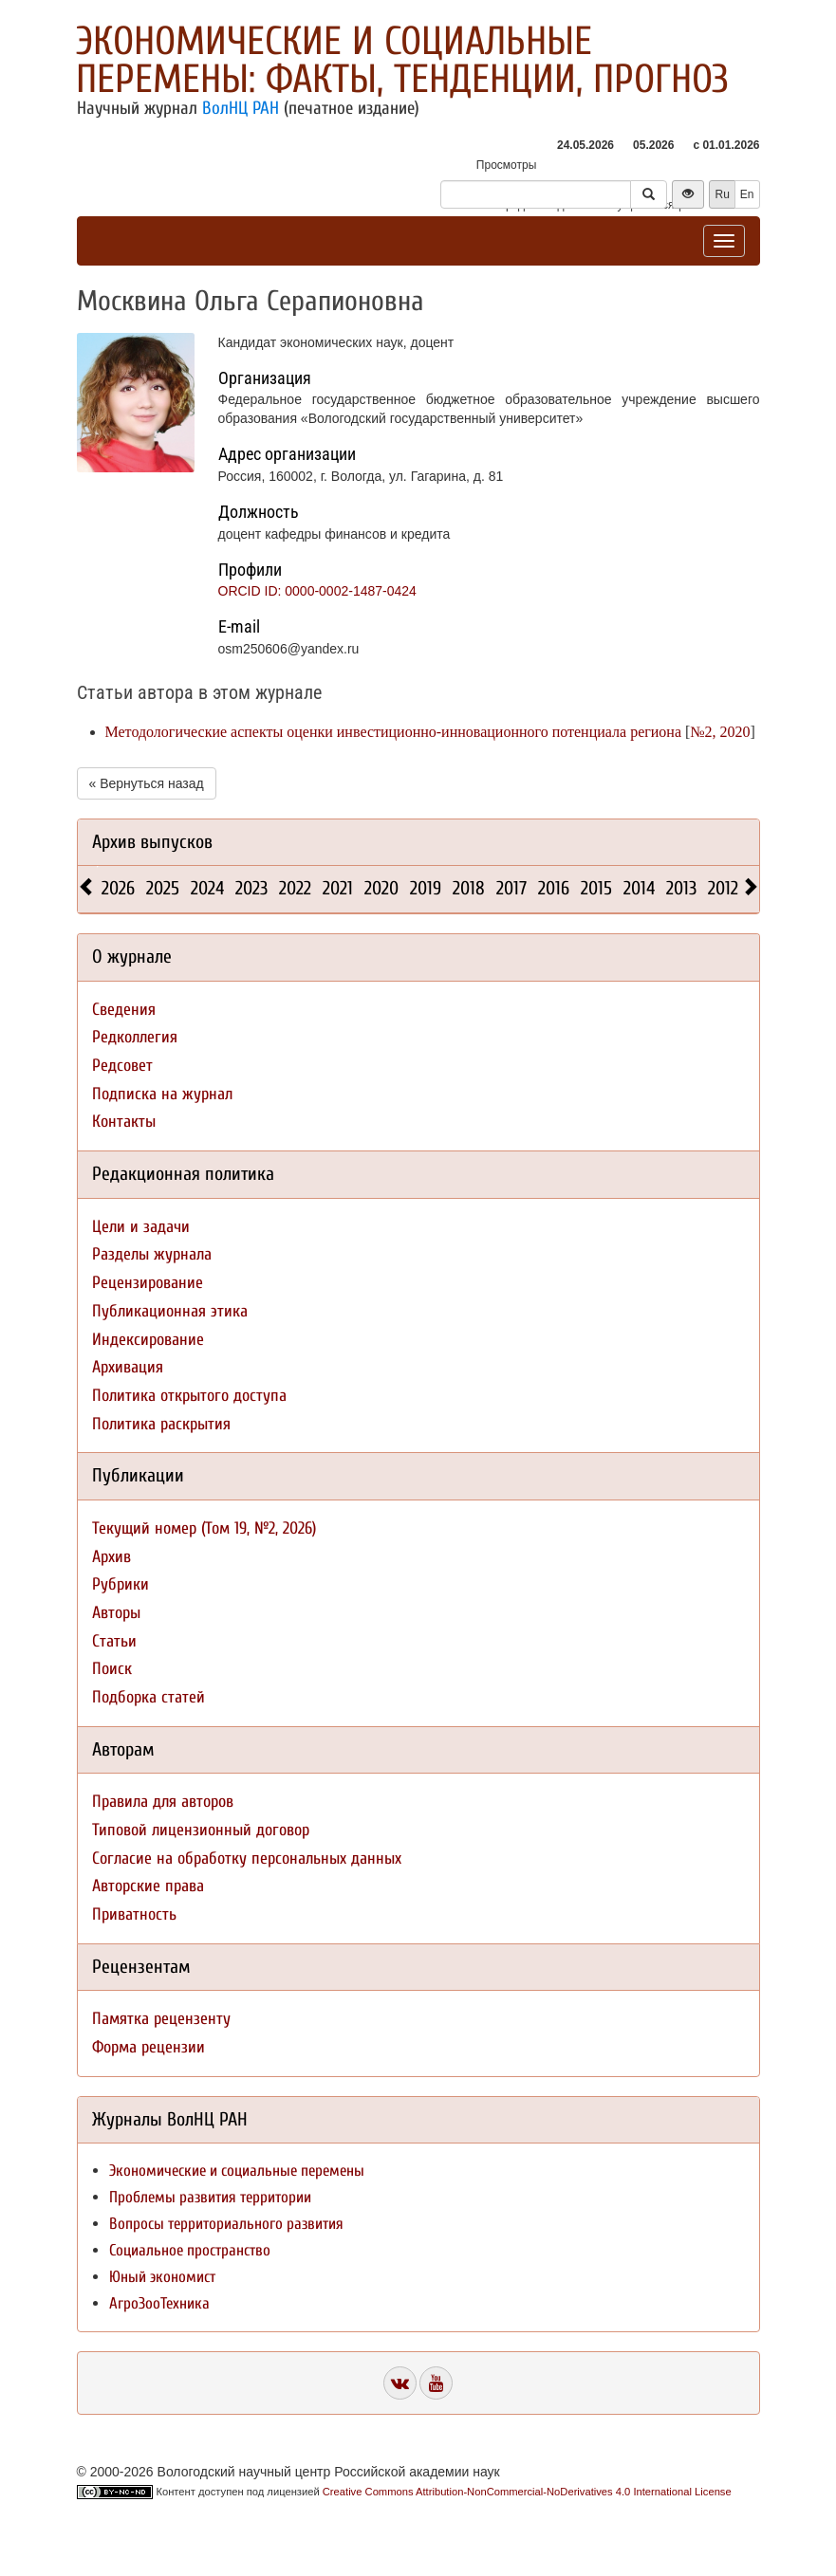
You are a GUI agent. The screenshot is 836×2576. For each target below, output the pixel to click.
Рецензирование (147, 1283)
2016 (553, 888)
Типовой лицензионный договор (200, 1830)
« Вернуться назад (146, 783)
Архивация (127, 1367)
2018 (469, 888)
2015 (596, 888)
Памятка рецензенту (161, 2019)
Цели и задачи (141, 1227)
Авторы (116, 1613)
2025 (162, 888)
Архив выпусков (152, 842)
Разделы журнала (152, 1254)
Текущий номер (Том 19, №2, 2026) (204, 1528)
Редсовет (122, 1066)
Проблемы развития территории (210, 2197)
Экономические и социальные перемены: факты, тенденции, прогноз (402, 60)
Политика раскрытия (161, 1424)
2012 (723, 888)
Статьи (114, 1641)
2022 (295, 888)
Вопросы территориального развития (226, 2224)
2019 (425, 888)
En (747, 194)
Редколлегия (134, 1037)
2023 (251, 888)
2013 (681, 888)
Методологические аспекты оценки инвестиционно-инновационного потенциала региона (393, 732)
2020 (381, 888)
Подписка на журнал (162, 1094)
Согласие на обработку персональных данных (246, 1858)
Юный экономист (162, 2277)
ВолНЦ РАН (240, 108)
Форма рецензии (148, 2047)
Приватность (134, 1914)
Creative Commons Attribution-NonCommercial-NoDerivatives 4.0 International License (527, 2491)
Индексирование (148, 1340)
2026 (118, 888)
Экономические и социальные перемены (236, 2171)
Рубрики (120, 1584)
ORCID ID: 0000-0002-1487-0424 (317, 590)
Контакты (124, 1122)
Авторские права (148, 1886)
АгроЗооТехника (159, 2303)
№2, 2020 (720, 732)
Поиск (112, 1669)
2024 (207, 888)
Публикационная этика (170, 1311)
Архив (111, 1557)
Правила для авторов (162, 1802)
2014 (639, 888)
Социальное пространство (189, 2250)
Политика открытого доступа (189, 1396)
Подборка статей (148, 1697)
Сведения (124, 1010)
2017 (511, 888)
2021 (338, 888)
